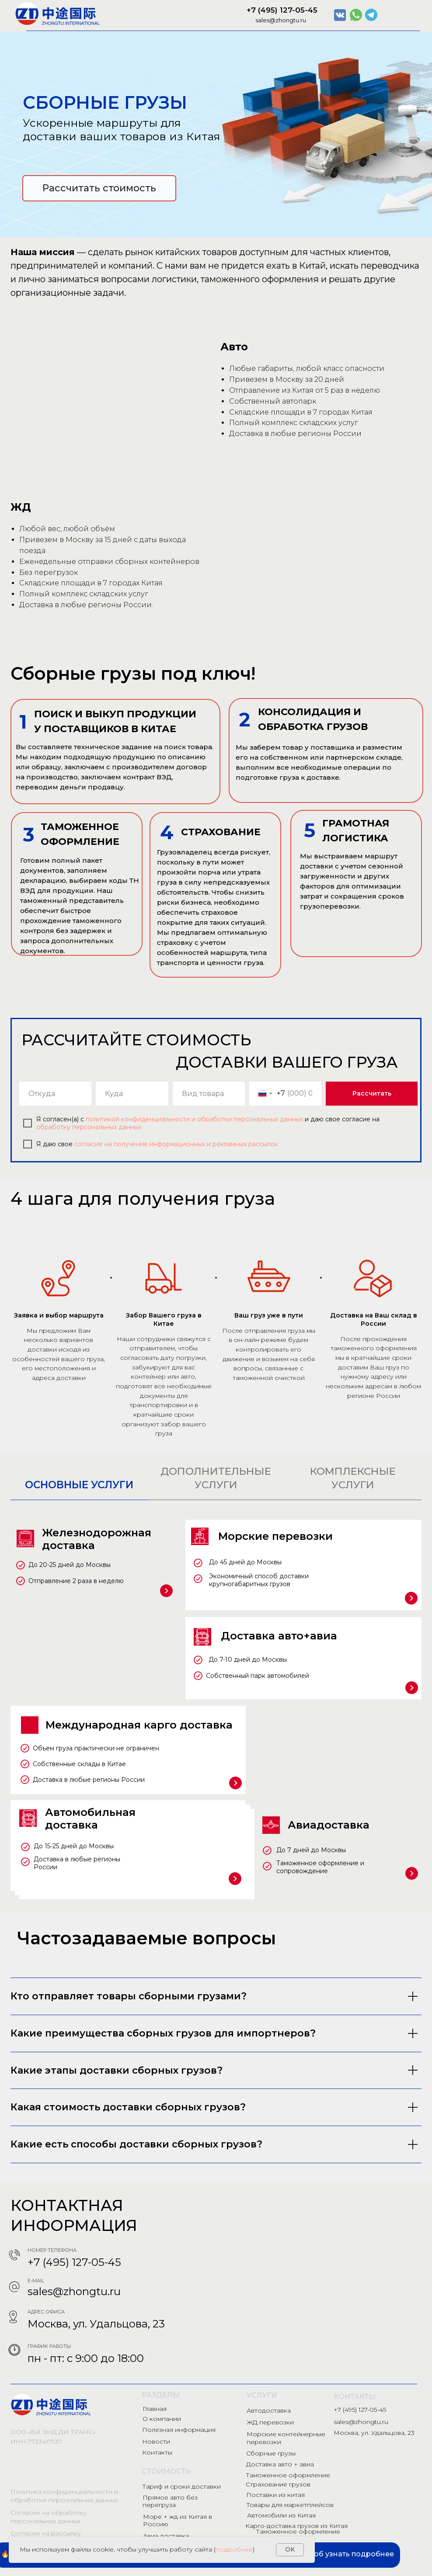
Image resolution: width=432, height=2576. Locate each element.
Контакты (157, 2452)
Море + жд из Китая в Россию (177, 2520)
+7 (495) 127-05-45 (282, 10)
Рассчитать (371, 1093)
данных (292, 1119)
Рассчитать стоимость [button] (99, 188)
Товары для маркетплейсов (290, 2505)
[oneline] (55, 1094)
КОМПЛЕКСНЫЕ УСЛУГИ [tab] (353, 1478)
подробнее (234, 2549)
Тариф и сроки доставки (181, 2486)
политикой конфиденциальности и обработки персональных (182, 1119)
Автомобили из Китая (281, 2515)
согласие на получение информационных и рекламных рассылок (176, 1144)
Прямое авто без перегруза (170, 2501)
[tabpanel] (216, 1706)
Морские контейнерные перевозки (286, 2438)
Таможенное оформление (288, 2475)
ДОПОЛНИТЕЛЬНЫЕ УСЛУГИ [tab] (215, 1478)
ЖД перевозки (270, 2422)
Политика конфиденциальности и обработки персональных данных (64, 2496)
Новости (156, 2441)
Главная (155, 2409)
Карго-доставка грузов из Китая (296, 2526)
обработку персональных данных (89, 1127)
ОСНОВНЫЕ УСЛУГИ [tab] (79, 1485)
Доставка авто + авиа (280, 2464)
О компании (162, 2419)
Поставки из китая (275, 2495)
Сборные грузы (271, 2453)
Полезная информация (179, 2430)
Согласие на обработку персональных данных (48, 2517)
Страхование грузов (278, 2484)
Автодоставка (269, 2410)
